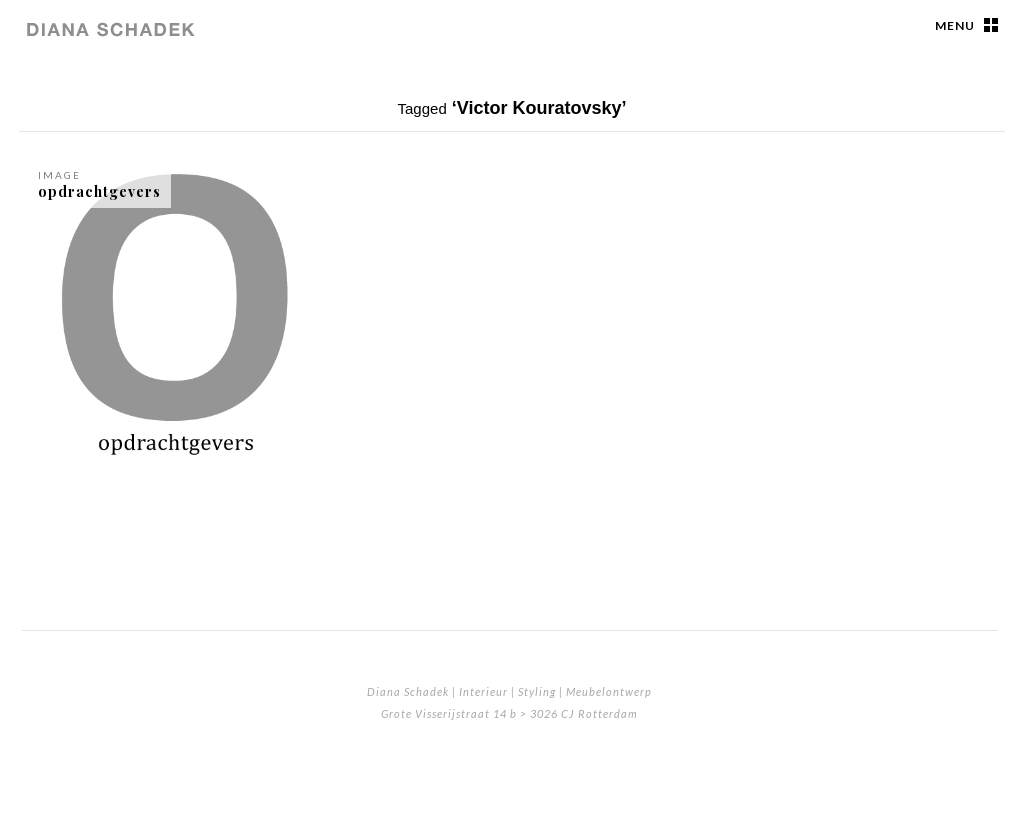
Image (59, 175)
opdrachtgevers (99, 191)
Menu (955, 25)
